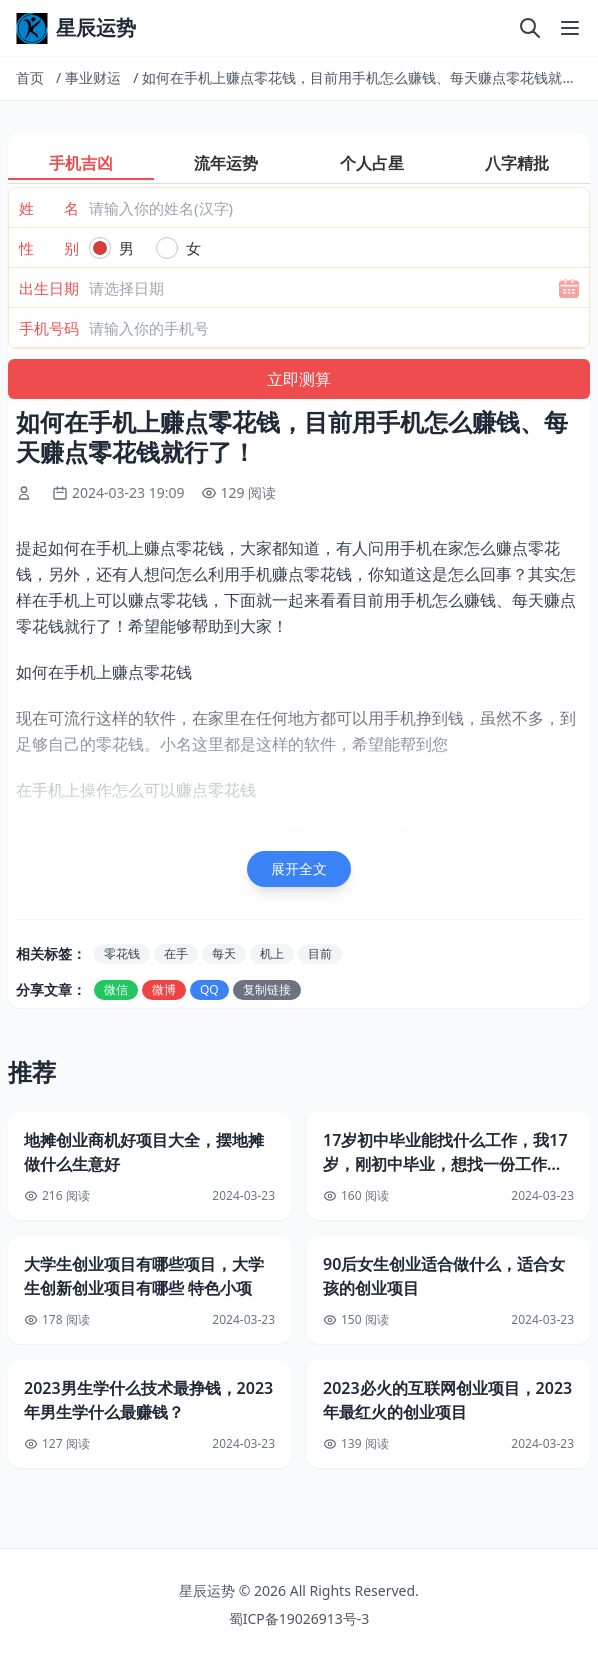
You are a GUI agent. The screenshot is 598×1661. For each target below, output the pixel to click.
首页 (30, 77)
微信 (116, 989)
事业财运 (93, 77)
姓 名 (49, 208)
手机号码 (49, 328)
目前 (320, 953)
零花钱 (122, 953)
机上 (272, 953)
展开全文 (299, 868)
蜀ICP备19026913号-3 (299, 1618)
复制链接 (267, 989)
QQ (209, 989)
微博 (164, 989)
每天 (224, 953)
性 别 (49, 248)
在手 (176, 953)
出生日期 (49, 288)
